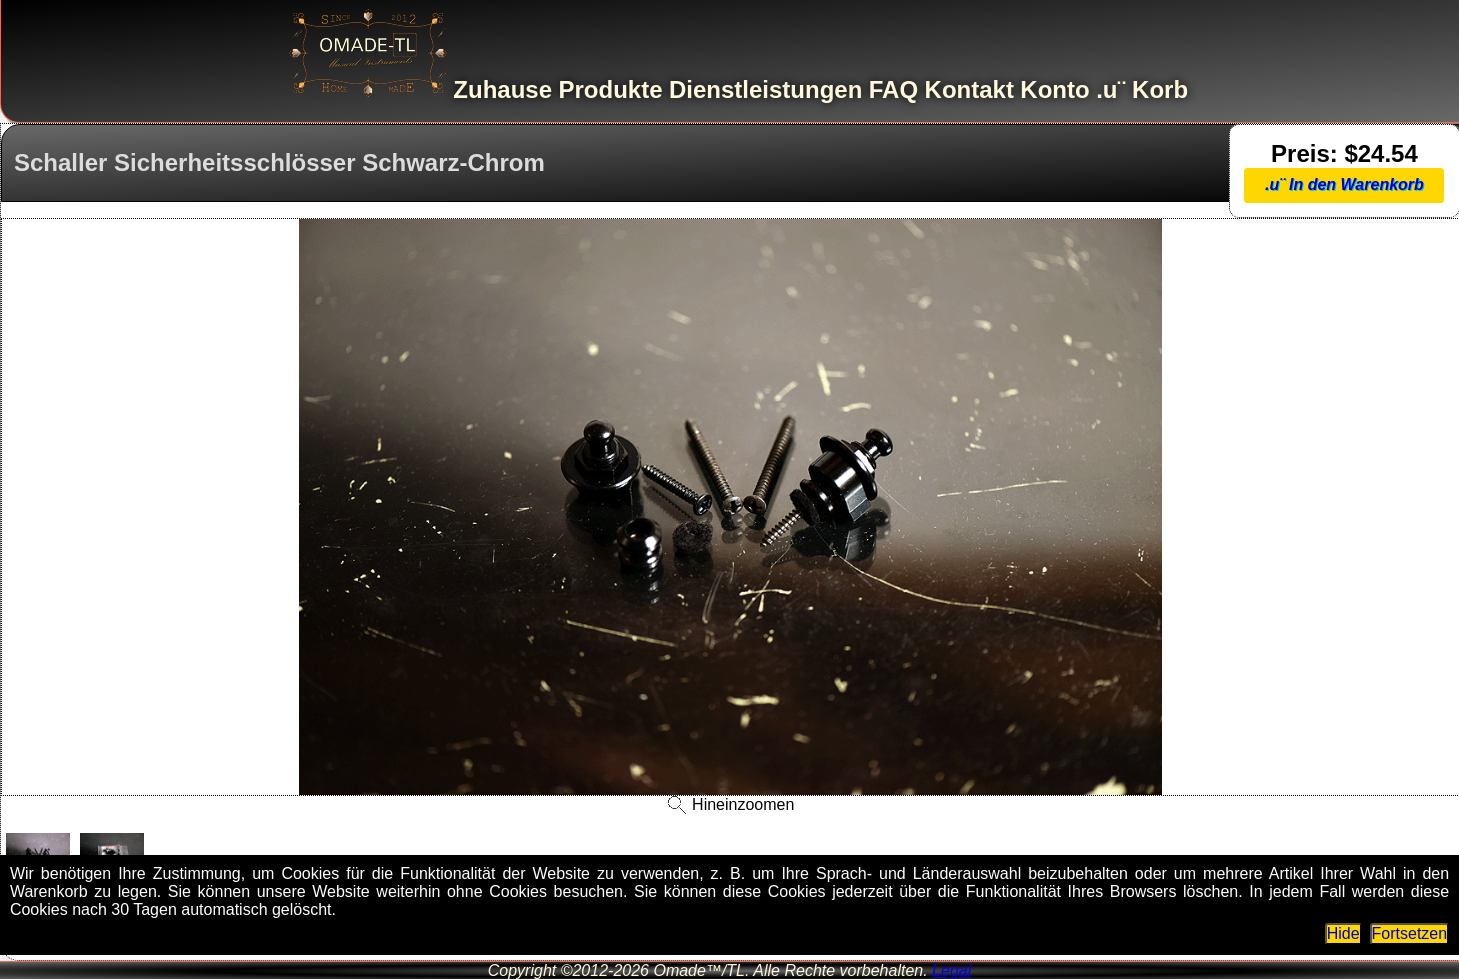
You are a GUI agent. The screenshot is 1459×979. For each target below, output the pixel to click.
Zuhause (502, 89)
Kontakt (969, 89)
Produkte (610, 89)
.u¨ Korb (1142, 89)
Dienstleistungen (765, 89)
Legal (951, 970)
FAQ (893, 89)
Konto (1054, 89)
